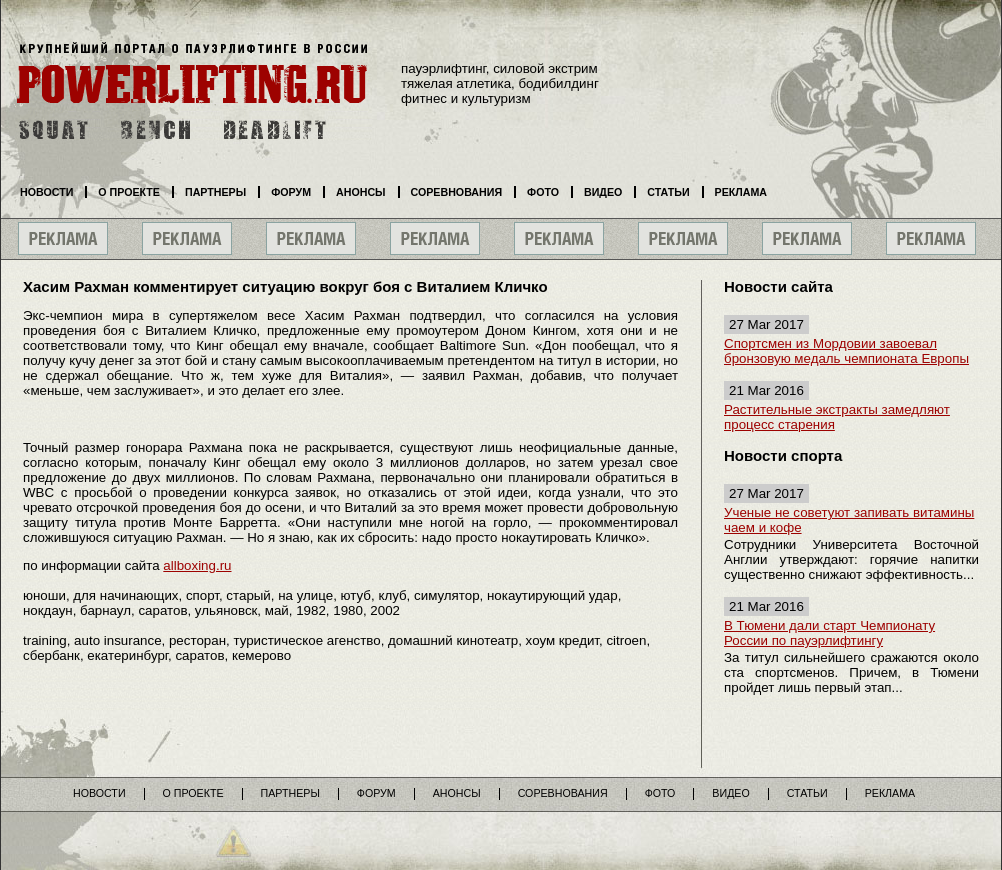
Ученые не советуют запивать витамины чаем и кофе (849, 520)
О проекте (129, 192)
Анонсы (361, 192)
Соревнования (457, 192)
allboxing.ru (197, 565)
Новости (46, 192)
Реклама (741, 192)
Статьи (668, 192)
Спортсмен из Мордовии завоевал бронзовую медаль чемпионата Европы (846, 351)
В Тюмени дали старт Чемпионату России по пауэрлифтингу (829, 633)
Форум (291, 192)
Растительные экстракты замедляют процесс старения (837, 417)
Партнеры (215, 192)
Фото (543, 192)
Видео (603, 192)
